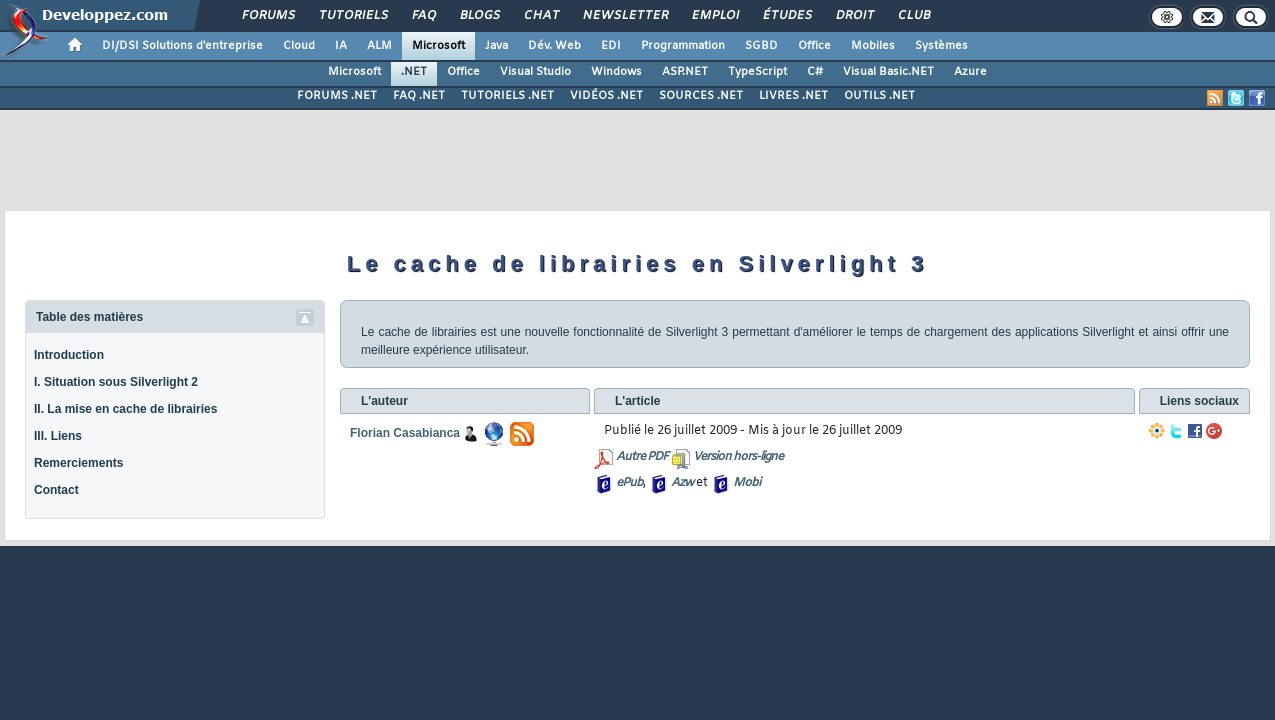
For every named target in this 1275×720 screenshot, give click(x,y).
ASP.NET (685, 72)
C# (815, 72)
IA (341, 46)
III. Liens (58, 436)
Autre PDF (642, 457)
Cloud (299, 46)
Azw (682, 483)
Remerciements (78, 463)
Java (496, 46)
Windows (616, 72)
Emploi (714, 16)
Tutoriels (352, 16)
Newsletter (624, 16)
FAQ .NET (419, 96)
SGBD (761, 46)
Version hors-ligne (738, 457)
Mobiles (873, 46)
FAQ (423, 16)
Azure (970, 72)
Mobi (746, 483)
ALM (379, 46)
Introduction (69, 355)
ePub (629, 483)
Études (786, 16)
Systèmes (941, 46)
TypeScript (757, 72)
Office (814, 46)
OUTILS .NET (879, 96)
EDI (611, 46)
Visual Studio (535, 72)
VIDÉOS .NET (606, 96)
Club (913, 16)
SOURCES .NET (701, 96)
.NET (414, 72)
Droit (854, 16)
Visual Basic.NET (888, 72)
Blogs (479, 16)
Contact (56, 490)
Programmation (683, 46)
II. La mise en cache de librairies (125, 409)
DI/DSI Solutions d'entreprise (182, 46)
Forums (267, 16)
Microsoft (438, 46)
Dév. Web (554, 46)
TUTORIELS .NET (507, 96)
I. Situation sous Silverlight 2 (116, 382)
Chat (540, 16)
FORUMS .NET (337, 96)
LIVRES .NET (793, 96)
